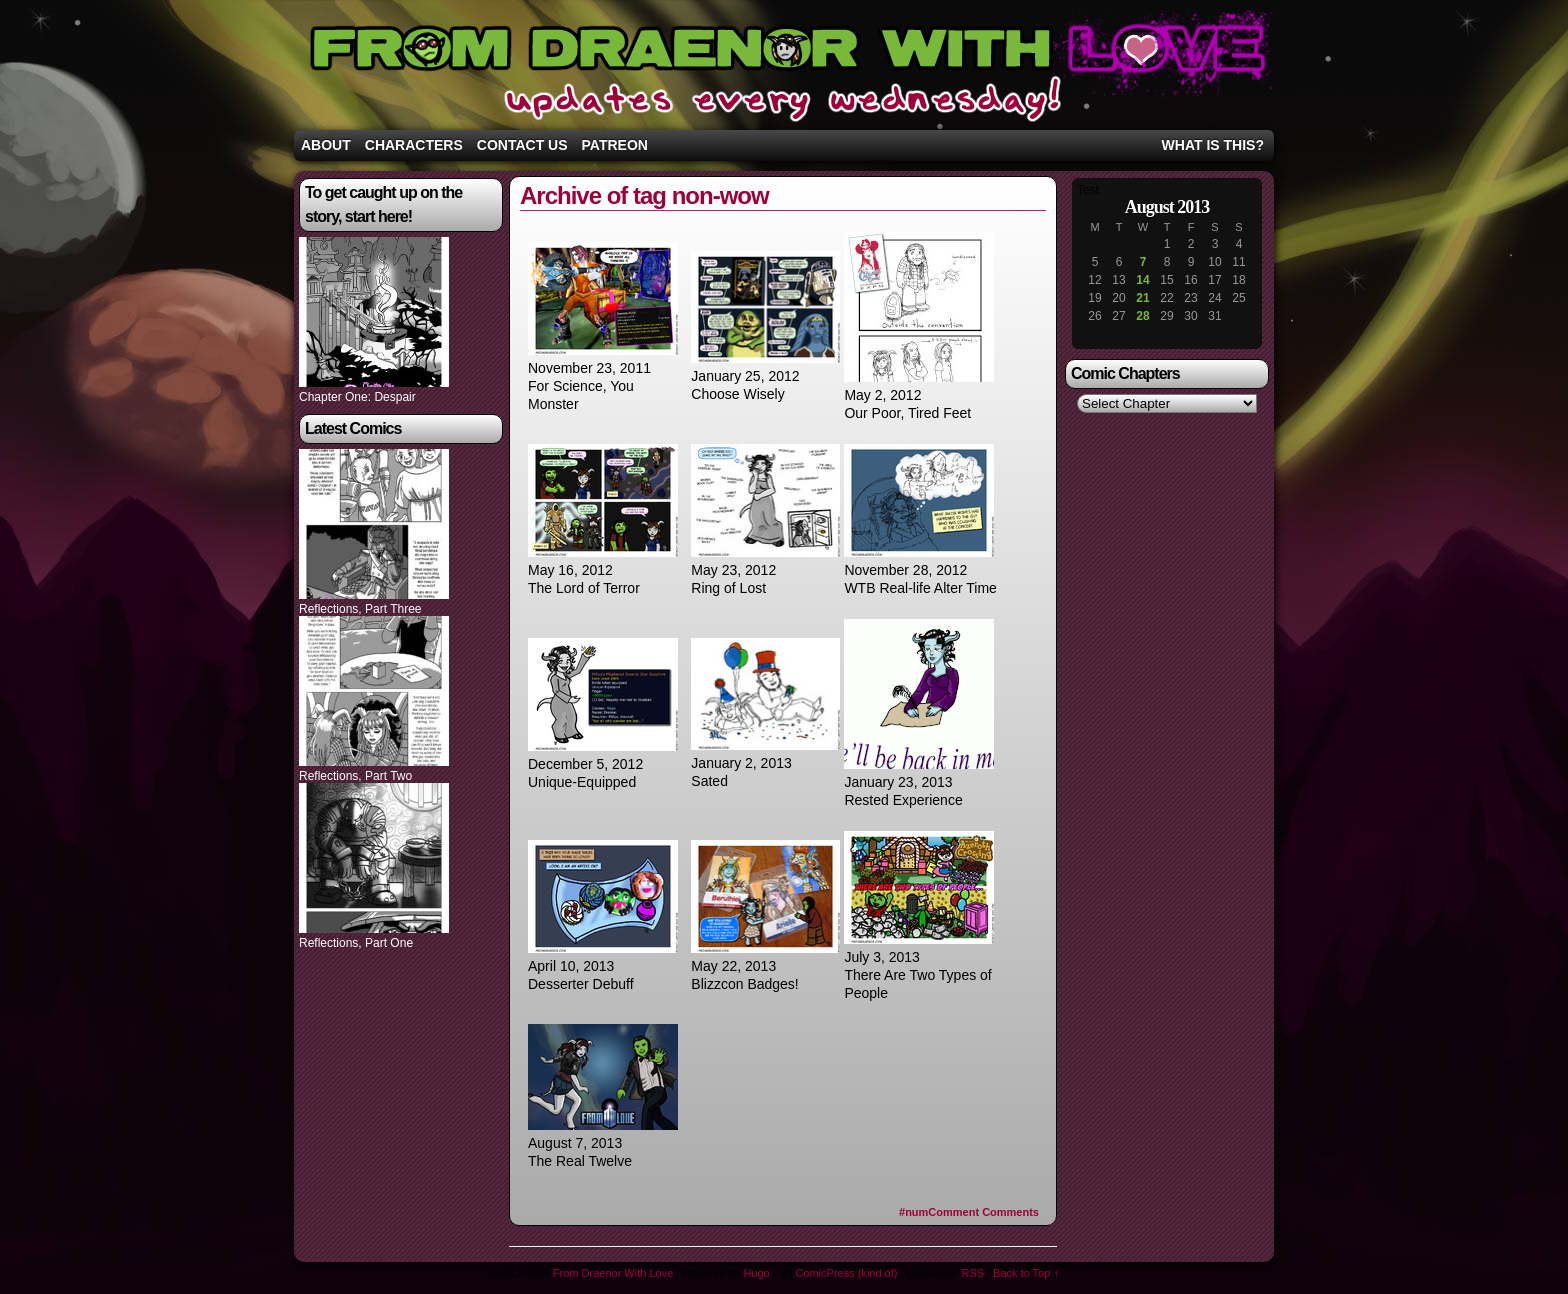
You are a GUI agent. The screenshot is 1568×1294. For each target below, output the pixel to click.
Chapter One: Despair (357, 397)
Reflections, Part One (356, 943)
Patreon (615, 145)
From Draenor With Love (784, 70)
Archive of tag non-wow (644, 195)
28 (1142, 316)
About (326, 145)
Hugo (756, 1273)
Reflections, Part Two (355, 776)
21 (1142, 298)
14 (1142, 280)
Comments (969, 1212)
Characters (414, 145)
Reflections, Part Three (360, 609)
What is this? (1213, 145)
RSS (972, 1273)
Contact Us (522, 145)
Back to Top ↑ (1026, 1273)
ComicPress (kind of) (846, 1273)
